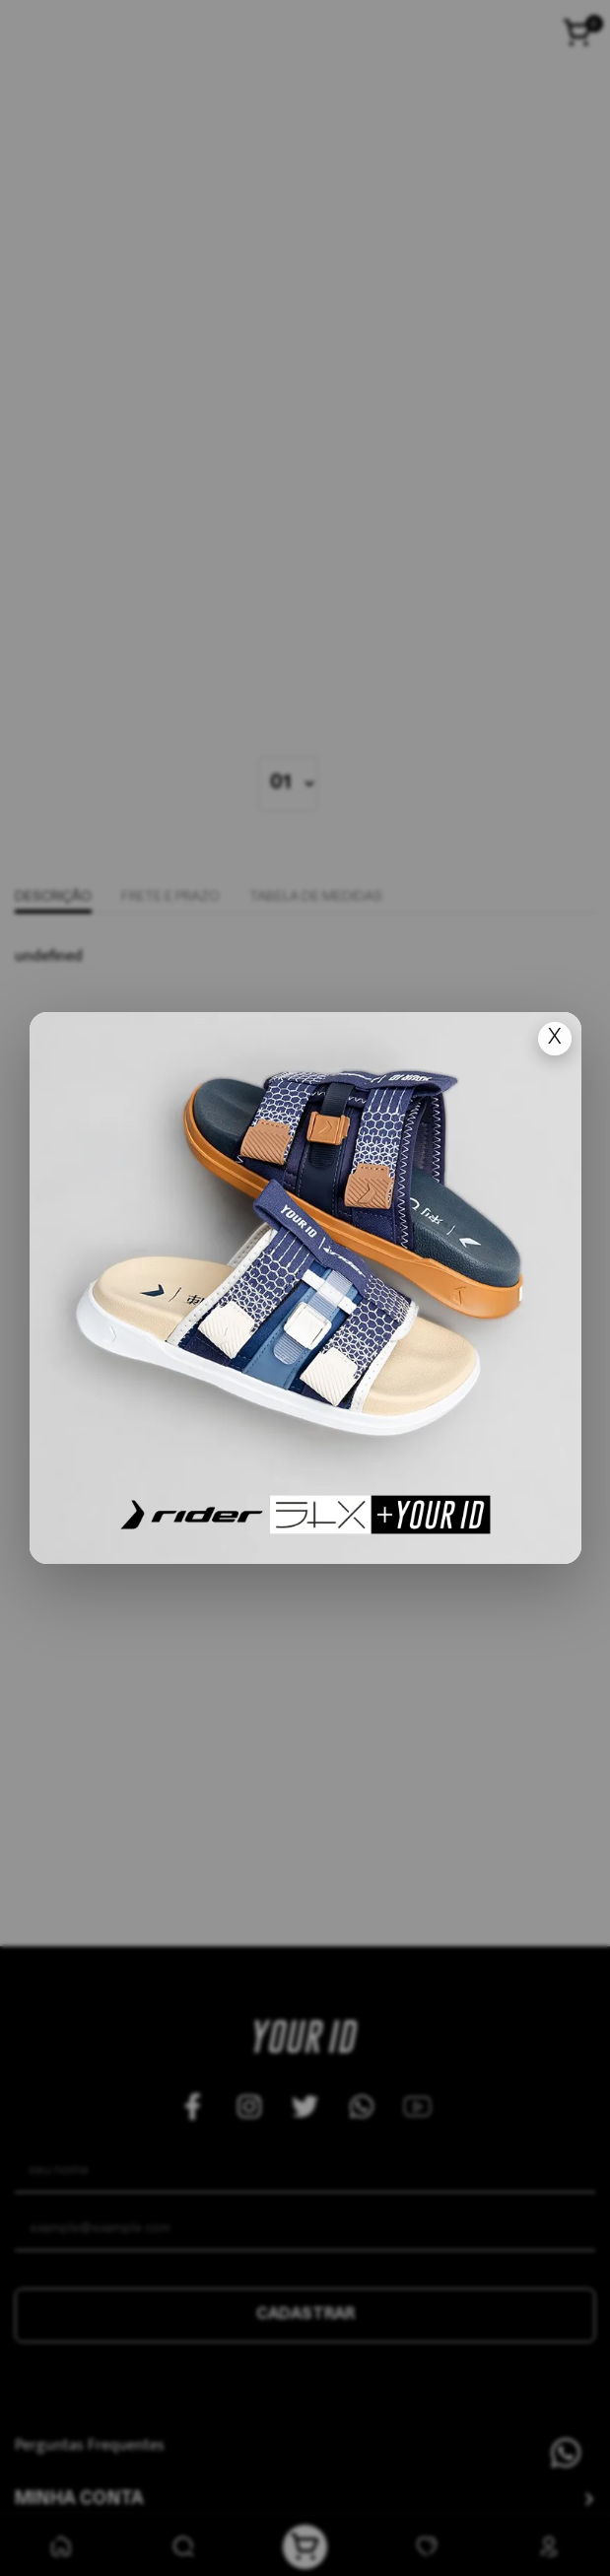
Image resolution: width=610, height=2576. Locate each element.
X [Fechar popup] (555, 1038)
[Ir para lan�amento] (305, 1288)
